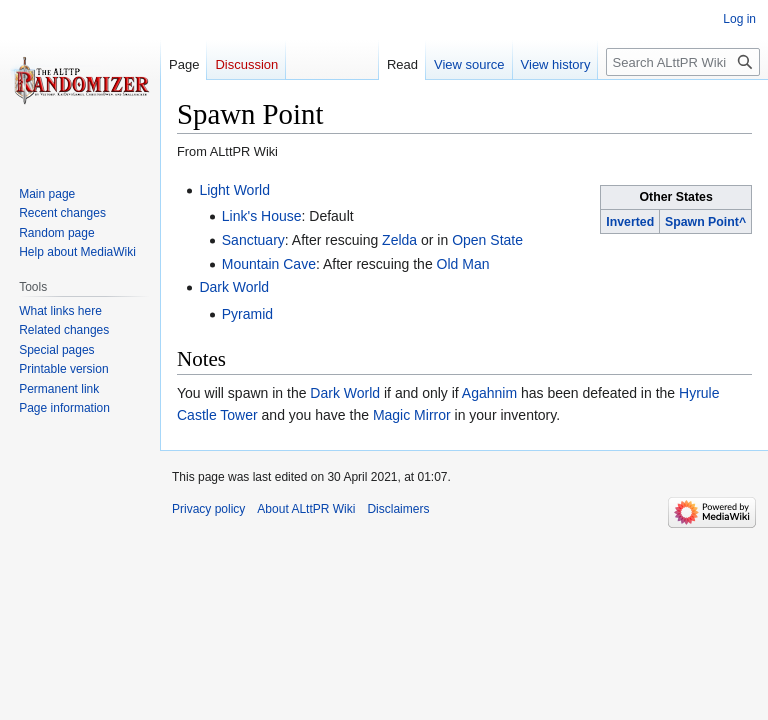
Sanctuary (253, 240)
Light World (234, 190)
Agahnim (489, 393)
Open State (487, 240)
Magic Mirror (412, 415)
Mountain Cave (269, 264)
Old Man (463, 264)
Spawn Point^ (705, 222)
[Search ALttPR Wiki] (683, 62)
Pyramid (247, 314)
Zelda (399, 240)
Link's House (262, 216)
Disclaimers (398, 509)
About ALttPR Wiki (306, 509)
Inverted (630, 222)
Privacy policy (208, 509)
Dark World (234, 287)
